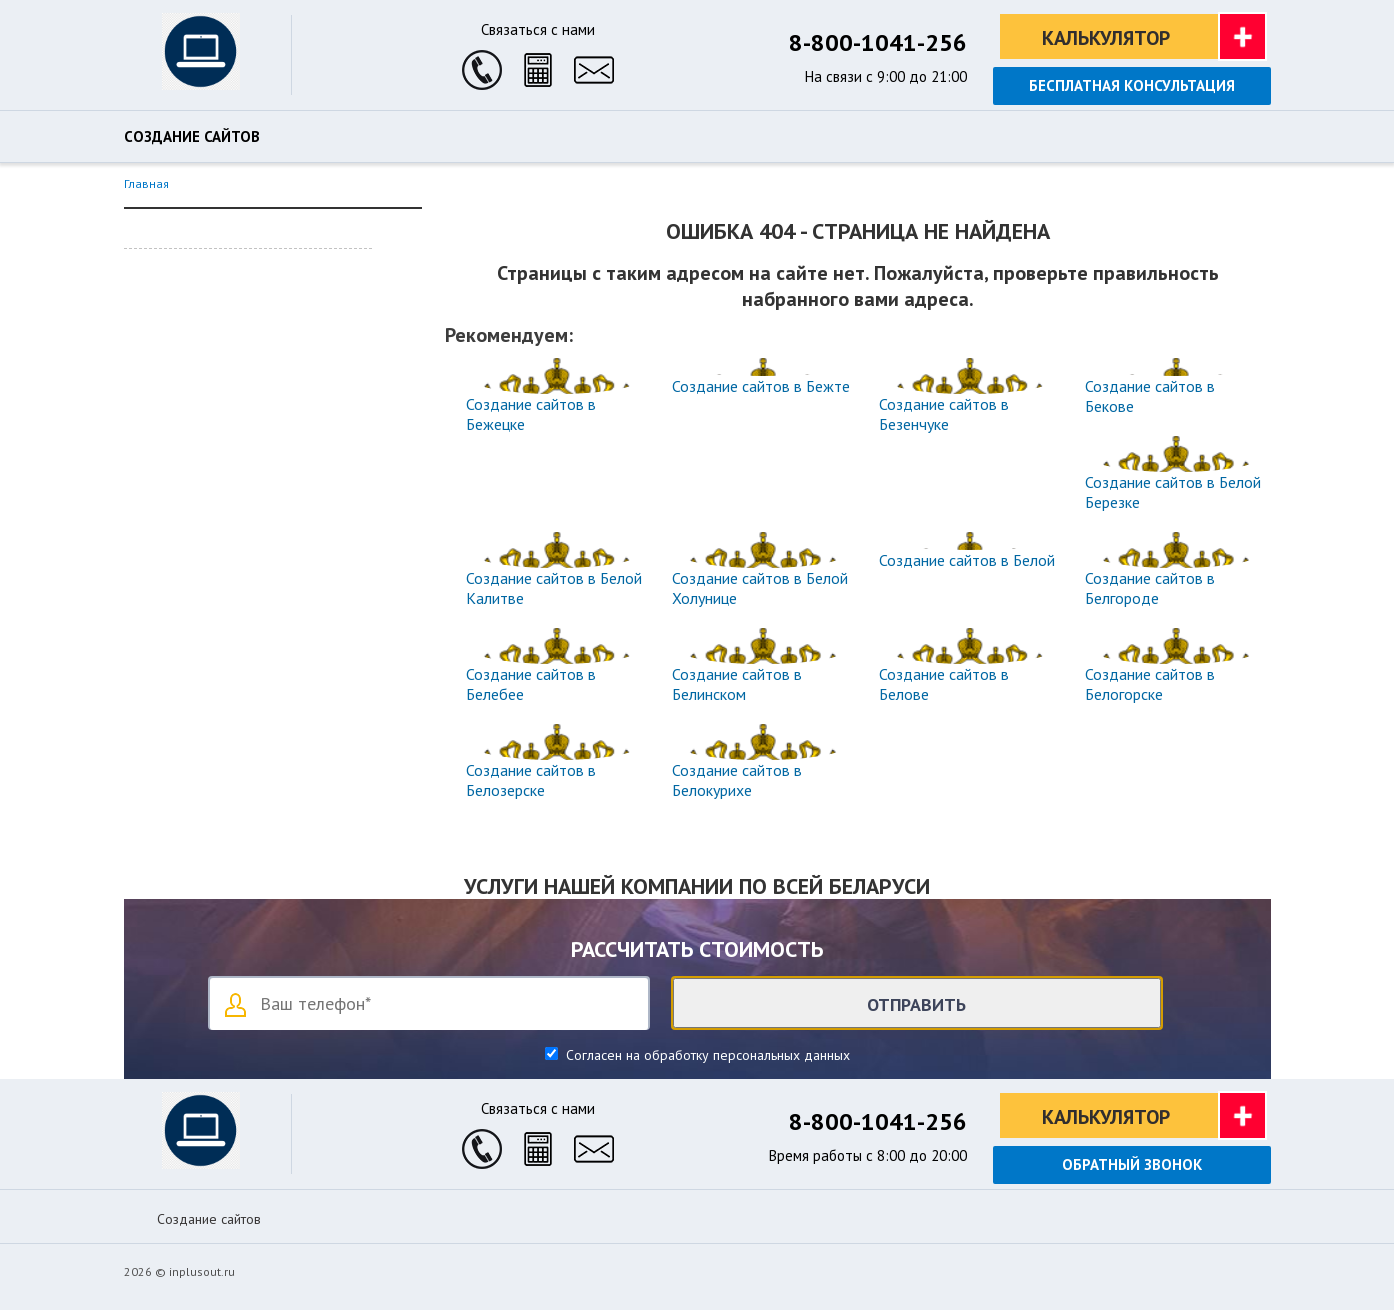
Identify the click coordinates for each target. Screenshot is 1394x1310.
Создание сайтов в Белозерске (531, 780)
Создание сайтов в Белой (967, 560)
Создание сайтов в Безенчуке (944, 414)
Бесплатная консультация (1132, 85)
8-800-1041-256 (878, 42)
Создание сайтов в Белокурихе (737, 780)
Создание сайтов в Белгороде (1150, 588)
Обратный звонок (1132, 1164)
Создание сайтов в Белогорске (1150, 684)
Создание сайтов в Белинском (737, 684)
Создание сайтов (192, 137)
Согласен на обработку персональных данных (706, 1055)
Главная (146, 183)
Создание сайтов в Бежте (761, 386)
